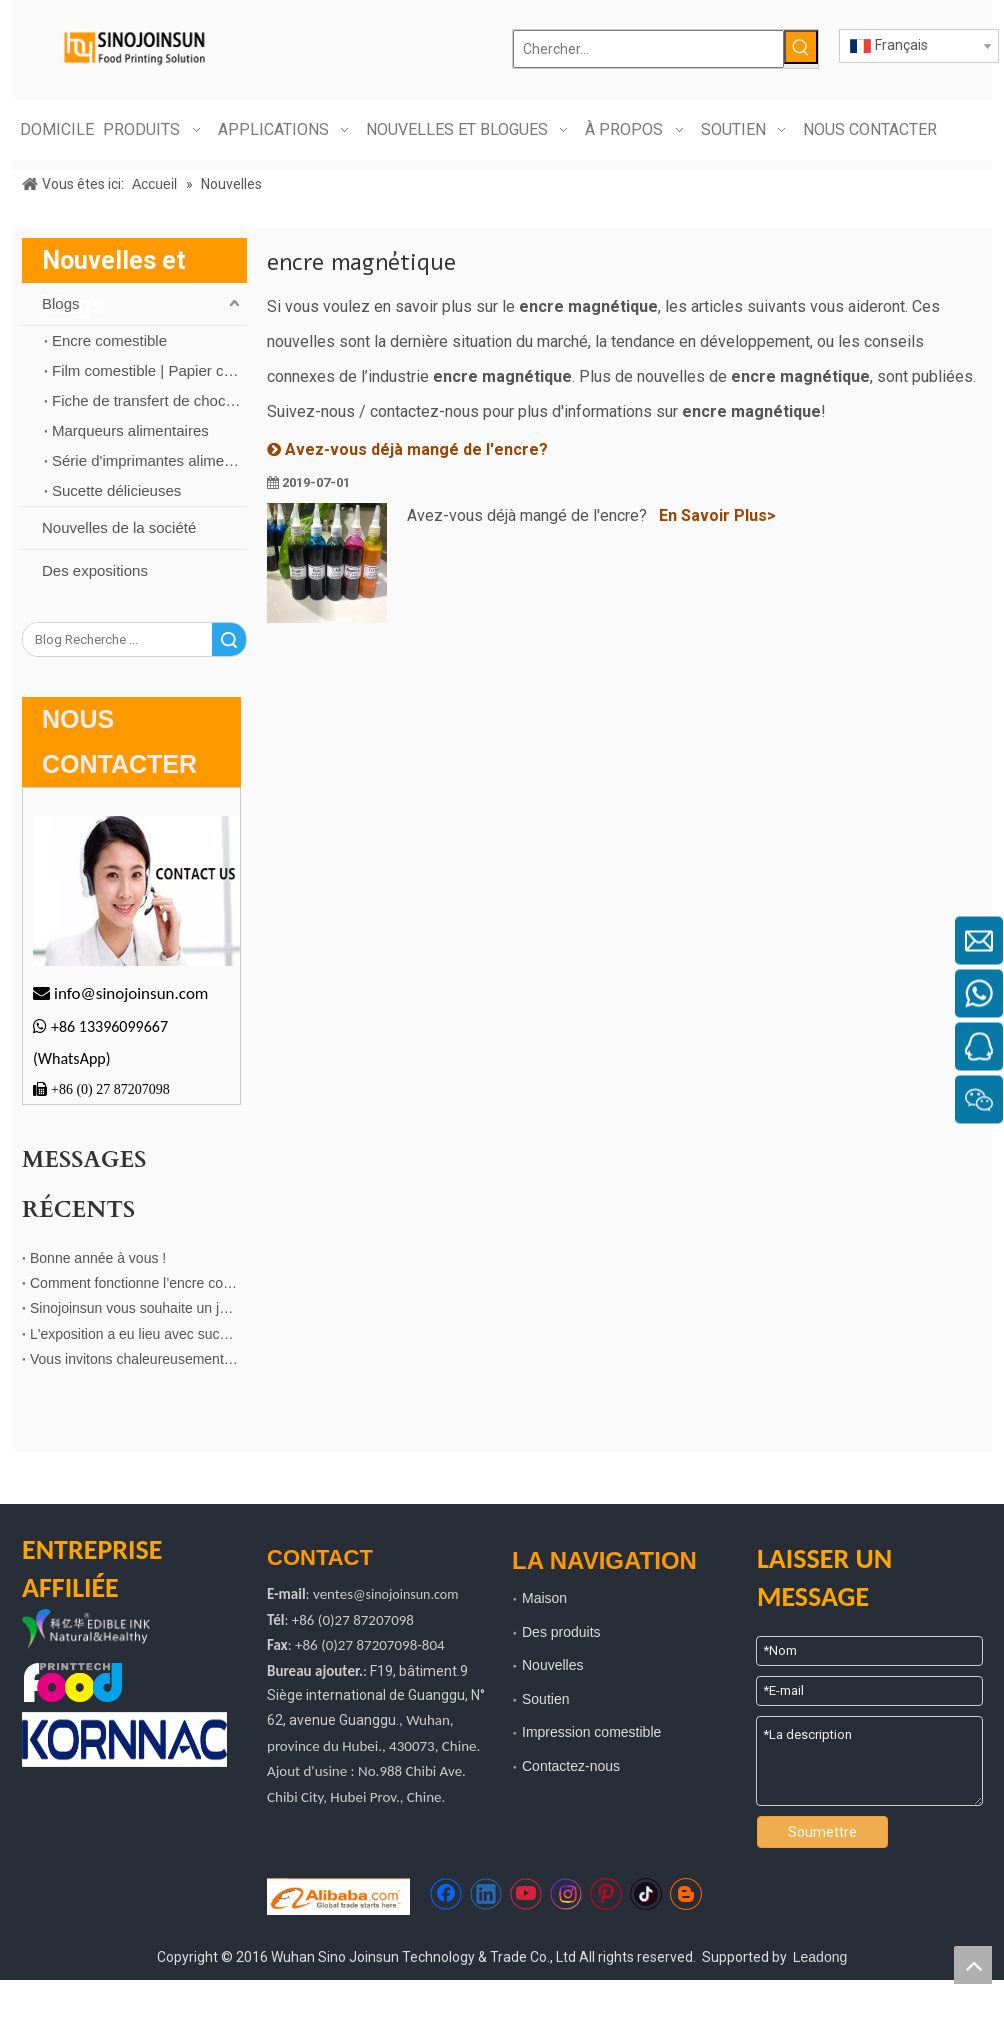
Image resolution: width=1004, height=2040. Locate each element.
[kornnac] (124, 1739)
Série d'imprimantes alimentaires (149, 460)
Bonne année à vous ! (98, 1258)
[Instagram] (566, 1894)
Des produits (561, 1632)
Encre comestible (109, 340)
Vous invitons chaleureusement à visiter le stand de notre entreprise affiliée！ (134, 1359)
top (973, 1965)
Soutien (545, 1699)
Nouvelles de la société (119, 527)
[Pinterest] (606, 1894)
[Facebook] (446, 1894)
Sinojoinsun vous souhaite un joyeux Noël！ (134, 1308)
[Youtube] (526, 1894)
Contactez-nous (571, 1766)
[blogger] (686, 1894)
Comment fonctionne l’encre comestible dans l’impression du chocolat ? (134, 1283)
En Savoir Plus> (717, 515)
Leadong (820, 1957)
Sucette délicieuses (116, 490)
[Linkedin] (486, 1894)
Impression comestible (591, 1732)
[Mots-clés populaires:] (801, 47)
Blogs (61, 303)
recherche (229, 639)
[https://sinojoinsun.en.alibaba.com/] (338, 1896)
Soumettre (822, 1832)
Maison (544, 1598)
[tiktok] (646, 1894)
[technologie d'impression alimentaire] (73, 1682)
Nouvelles (552, 1665)
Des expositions (95, 570)
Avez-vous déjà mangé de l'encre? (416, 449)
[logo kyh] (109, 1630)
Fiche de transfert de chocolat (149, 400)
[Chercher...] (648, 49)
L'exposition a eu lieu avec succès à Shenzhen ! (134, 1334)
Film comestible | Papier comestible (149, 370)
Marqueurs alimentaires (130, 430)
